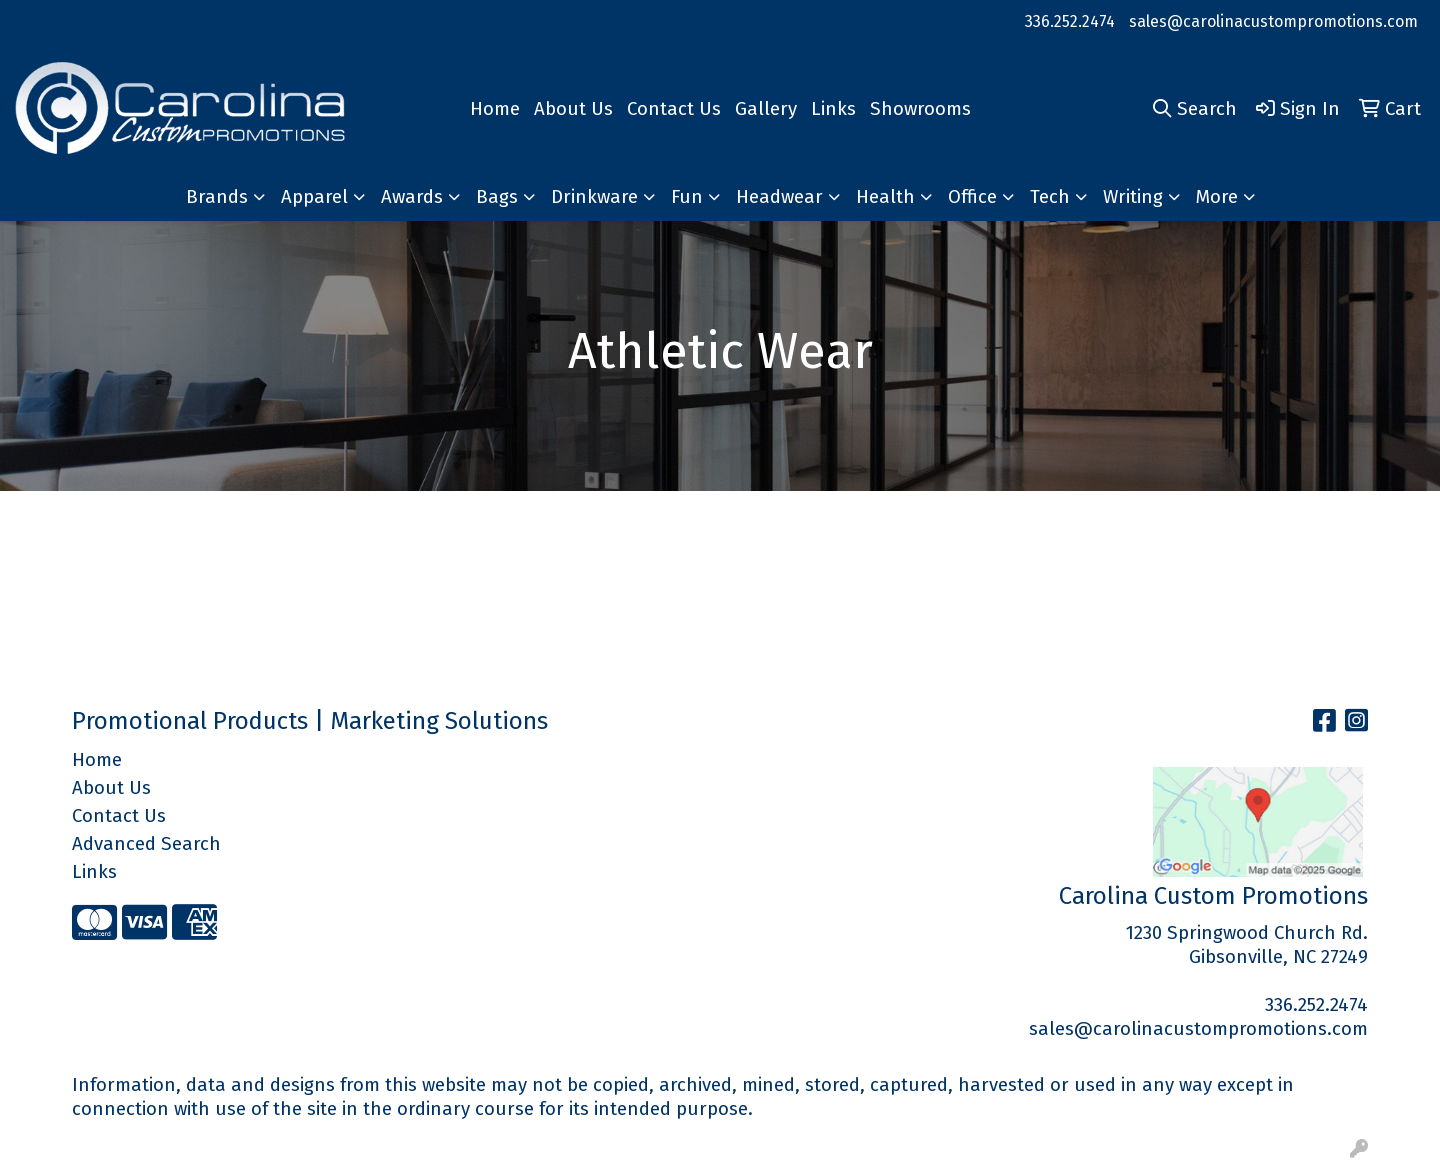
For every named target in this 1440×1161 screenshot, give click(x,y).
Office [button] (972, 197)
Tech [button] (1050, 197)
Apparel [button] (314, 197)
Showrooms (920, 109)
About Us (573, 109)
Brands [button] (217, 197)
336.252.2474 (1070, 21)
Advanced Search (146, 844)
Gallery (766, 109)
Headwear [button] (779, 197)
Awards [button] (412, 197)
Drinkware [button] (594, 197)
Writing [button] (1133, 197)
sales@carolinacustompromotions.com (1273, 21)
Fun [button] (687, 197)
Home (495, 109)
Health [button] (885, 197)
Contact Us (674, 109)
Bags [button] (497, 197)
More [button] (1217, 197)
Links (833, 109)
